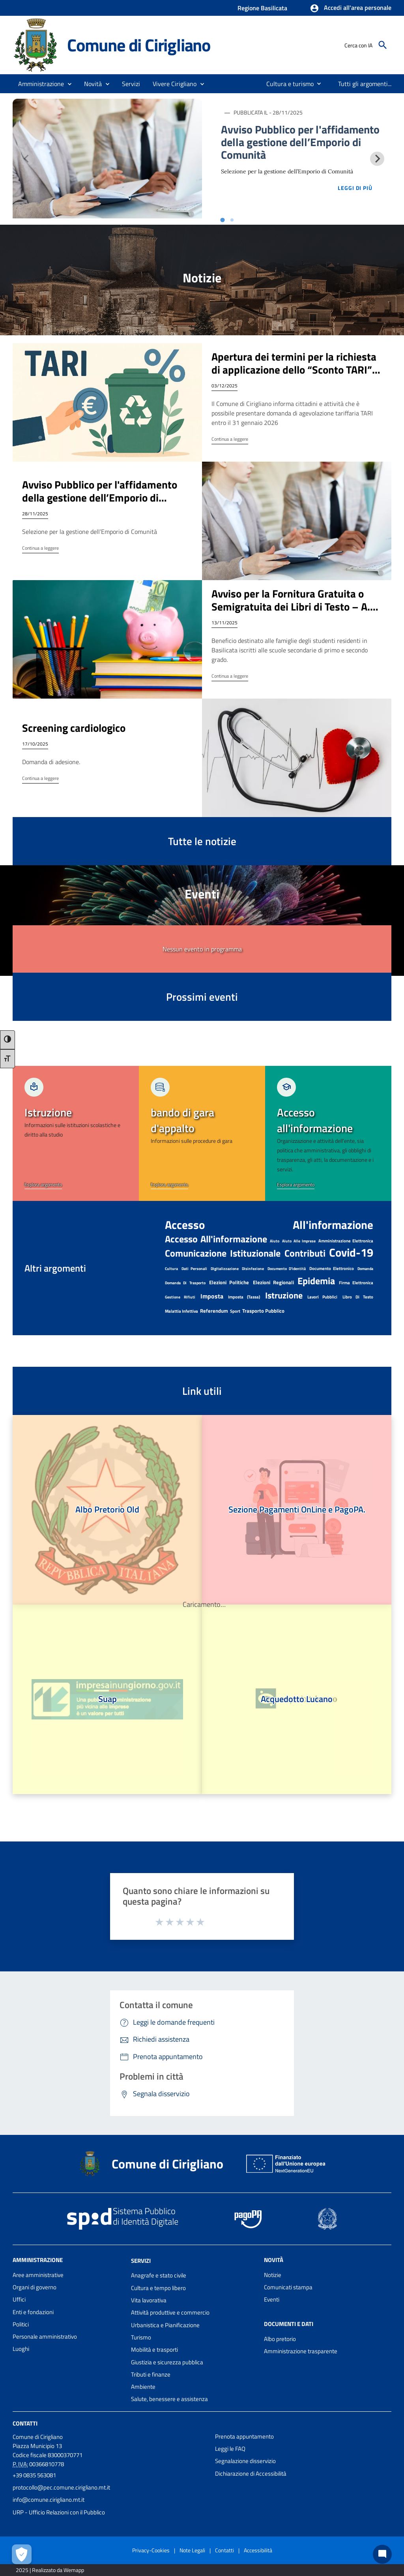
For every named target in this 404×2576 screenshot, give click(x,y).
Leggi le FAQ (230, 2448)
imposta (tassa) (244, 1297)
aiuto (274, 1241)
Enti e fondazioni (33, 2312)
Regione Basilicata (262, 8)
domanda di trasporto (185, 1283)
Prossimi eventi (202, 996)
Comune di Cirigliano (138, 45)
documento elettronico (331, 1268)
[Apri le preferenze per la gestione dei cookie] (22, 2554)
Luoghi (21, 2348)
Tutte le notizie (202, 841)
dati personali (194, 1269)
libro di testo (358, 1297)
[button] (350, 8)
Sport (235, 1311)
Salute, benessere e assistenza (169, 2398)
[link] (75, 1133)
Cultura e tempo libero (158, 2287)
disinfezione (253, 1269)
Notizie (272, 2274)
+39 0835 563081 (34, 2475)
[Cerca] (382, 45)
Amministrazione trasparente (300, 2351)
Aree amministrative (38, 2274)
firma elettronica (356, 1283)
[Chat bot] (382, 2554)
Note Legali (192, 2550)
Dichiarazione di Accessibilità (250, 2473)
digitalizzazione (225, 1269)
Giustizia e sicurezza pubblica (167, 2362)
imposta (211, 1296)
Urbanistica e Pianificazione (165, 2325)
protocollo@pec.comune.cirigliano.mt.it (61, 2487)
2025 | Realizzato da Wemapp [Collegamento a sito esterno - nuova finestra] (50, 2570)
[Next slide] (377, 159)
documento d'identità (286, 1269)
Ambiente (143, 2386)
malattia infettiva (181, 1311)
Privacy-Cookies (151, 2550)
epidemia (316, 1281)
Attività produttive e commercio (170, 2312)
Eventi (271, 2299)
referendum (214, 1311)
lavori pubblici (322, 1297)
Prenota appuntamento (244, 2436)
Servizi (141, 2260)
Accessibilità (258, 2550)
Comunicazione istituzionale (223, 1253)
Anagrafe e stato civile (158, 2275)
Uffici (19, 2299)
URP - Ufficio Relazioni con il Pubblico (59, 2512)
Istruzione (284, 1295)
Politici (21, 2324)
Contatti (25, 2423)
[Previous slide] (27, 159)
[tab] (222, 220)
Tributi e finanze (150, 2374)
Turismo (141, 2337)
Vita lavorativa (148, 2300)
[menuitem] (287, 84)
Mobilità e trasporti (154, 2349)
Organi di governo (34, 2287)
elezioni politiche (229, 1282)
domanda (365, 1269)
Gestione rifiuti (180, 1297)
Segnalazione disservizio (245, 2460)
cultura (171, 1269)
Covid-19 (351, 1252)
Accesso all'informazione (216, 1239)
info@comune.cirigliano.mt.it (48, 2499)
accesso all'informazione (269, 1224)
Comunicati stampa (288, 2287)
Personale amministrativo (45, 2336)
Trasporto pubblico (263, 1311)
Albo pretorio (280, 2338)
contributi (304, 1253)
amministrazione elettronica (345, 1241)
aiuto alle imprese (298, 1241)
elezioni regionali (273, 1282)
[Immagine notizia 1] (107, 158)
